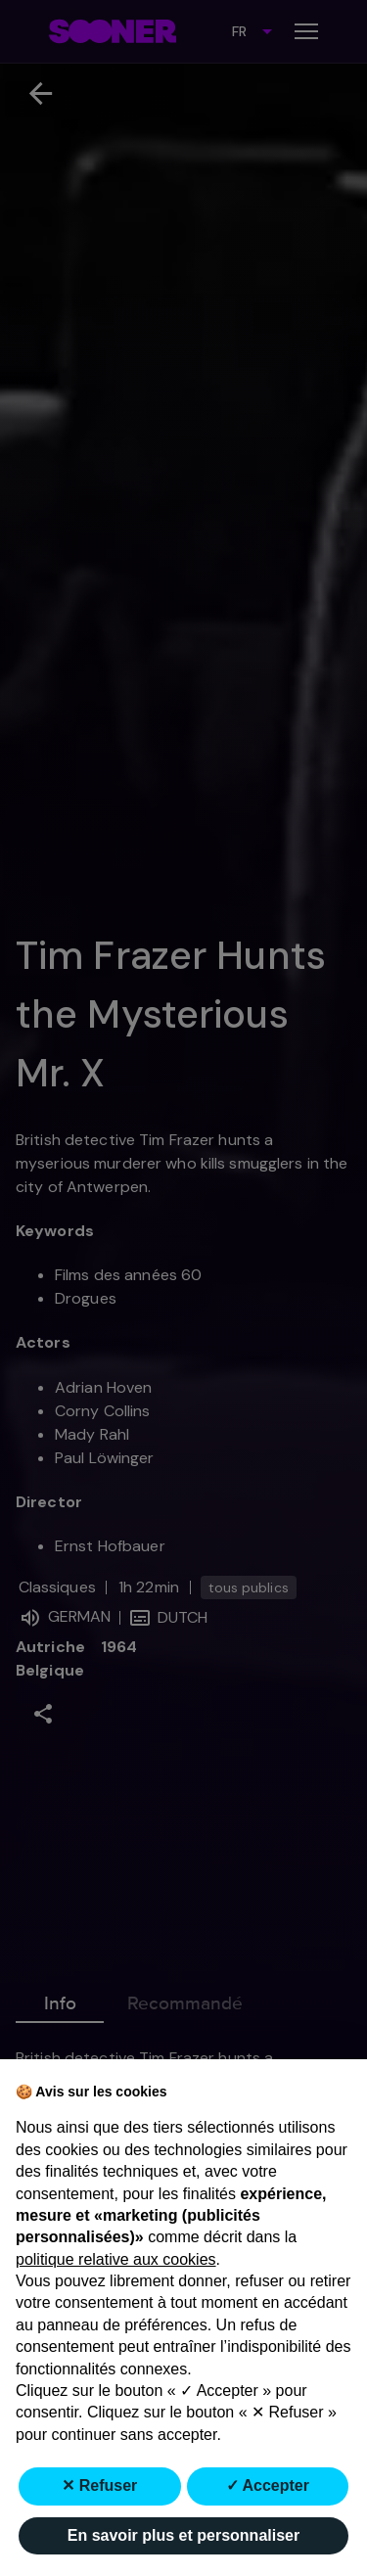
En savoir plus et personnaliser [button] (183, 2535)
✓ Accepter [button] (267, 2485)
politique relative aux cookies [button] (116, 2259)
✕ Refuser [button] (99, 2485)
